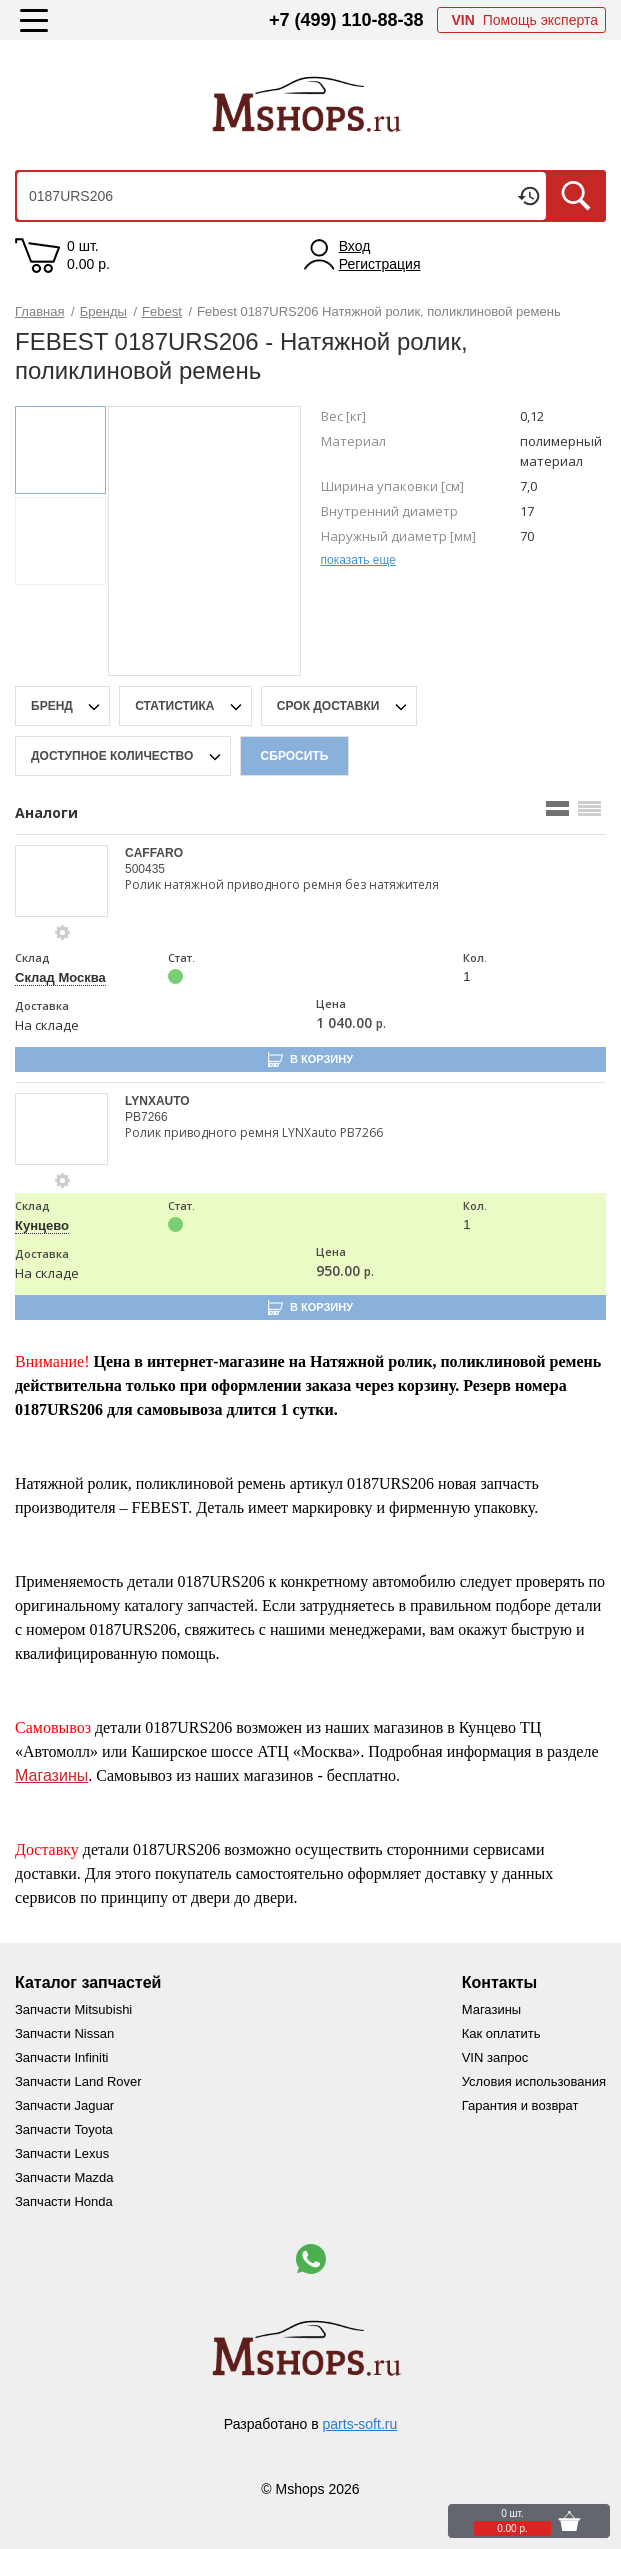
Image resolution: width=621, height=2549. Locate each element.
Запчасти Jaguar (64, 2105)
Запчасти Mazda (64, 2177)
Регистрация (380, 264)
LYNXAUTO (157, 1101)
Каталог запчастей (88, 1982)
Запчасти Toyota (64, 2129)
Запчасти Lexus (62, 2153)
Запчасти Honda (64, 2201)
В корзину (321, 1059)
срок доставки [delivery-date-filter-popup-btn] (330, 706)
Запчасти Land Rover (78, 2081)
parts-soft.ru (360, 2424)
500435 (145, 869)
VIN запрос (495, 2057)
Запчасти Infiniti (61, 2057)
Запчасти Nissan (64, 2033)
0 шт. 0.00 (88, 255)
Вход (355, 246)
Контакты (499, 1982)
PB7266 (146, 1117)
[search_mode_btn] (557, 808)
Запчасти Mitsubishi (73, 2009)
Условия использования (534, 2081)
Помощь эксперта (524, 20)
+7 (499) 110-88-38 (346, 20)
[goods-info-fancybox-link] (63, 933)
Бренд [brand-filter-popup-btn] (53, 706)
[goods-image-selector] (62, 881)
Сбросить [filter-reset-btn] (295, 756)
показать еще (358, 560)
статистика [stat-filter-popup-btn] (176, 706)
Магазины (51, 1775)
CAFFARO (154, 853)
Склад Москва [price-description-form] (60, 977)
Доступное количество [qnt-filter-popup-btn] (114, 756)
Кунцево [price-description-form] (42, 1225)
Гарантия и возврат (520, 2105)
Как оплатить (501, 2033)
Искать (576, 196)
